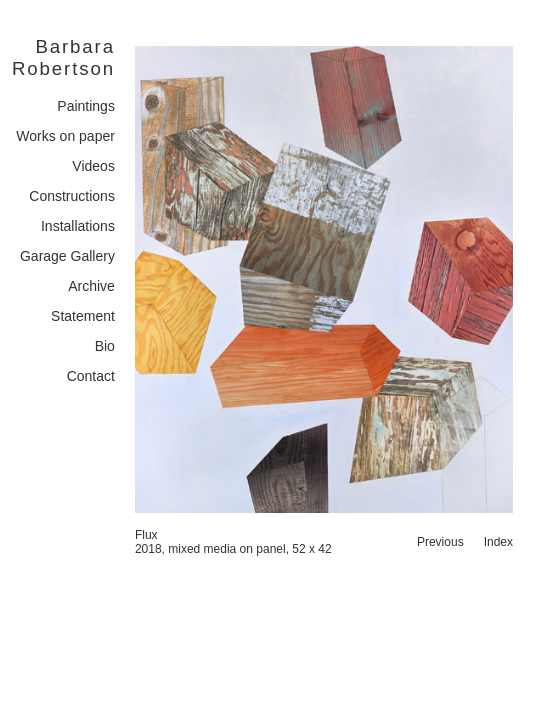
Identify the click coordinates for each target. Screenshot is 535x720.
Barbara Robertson (63, 57)
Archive (91, 286)
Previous (440, 542)
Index (498, 542)
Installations (78, 226)
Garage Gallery (67, 256)
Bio (105, 346)
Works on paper (65, 136)
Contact (91, 376)
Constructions (72, 196)
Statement (83, 316)
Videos (93, 166)
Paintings (86, 106)
